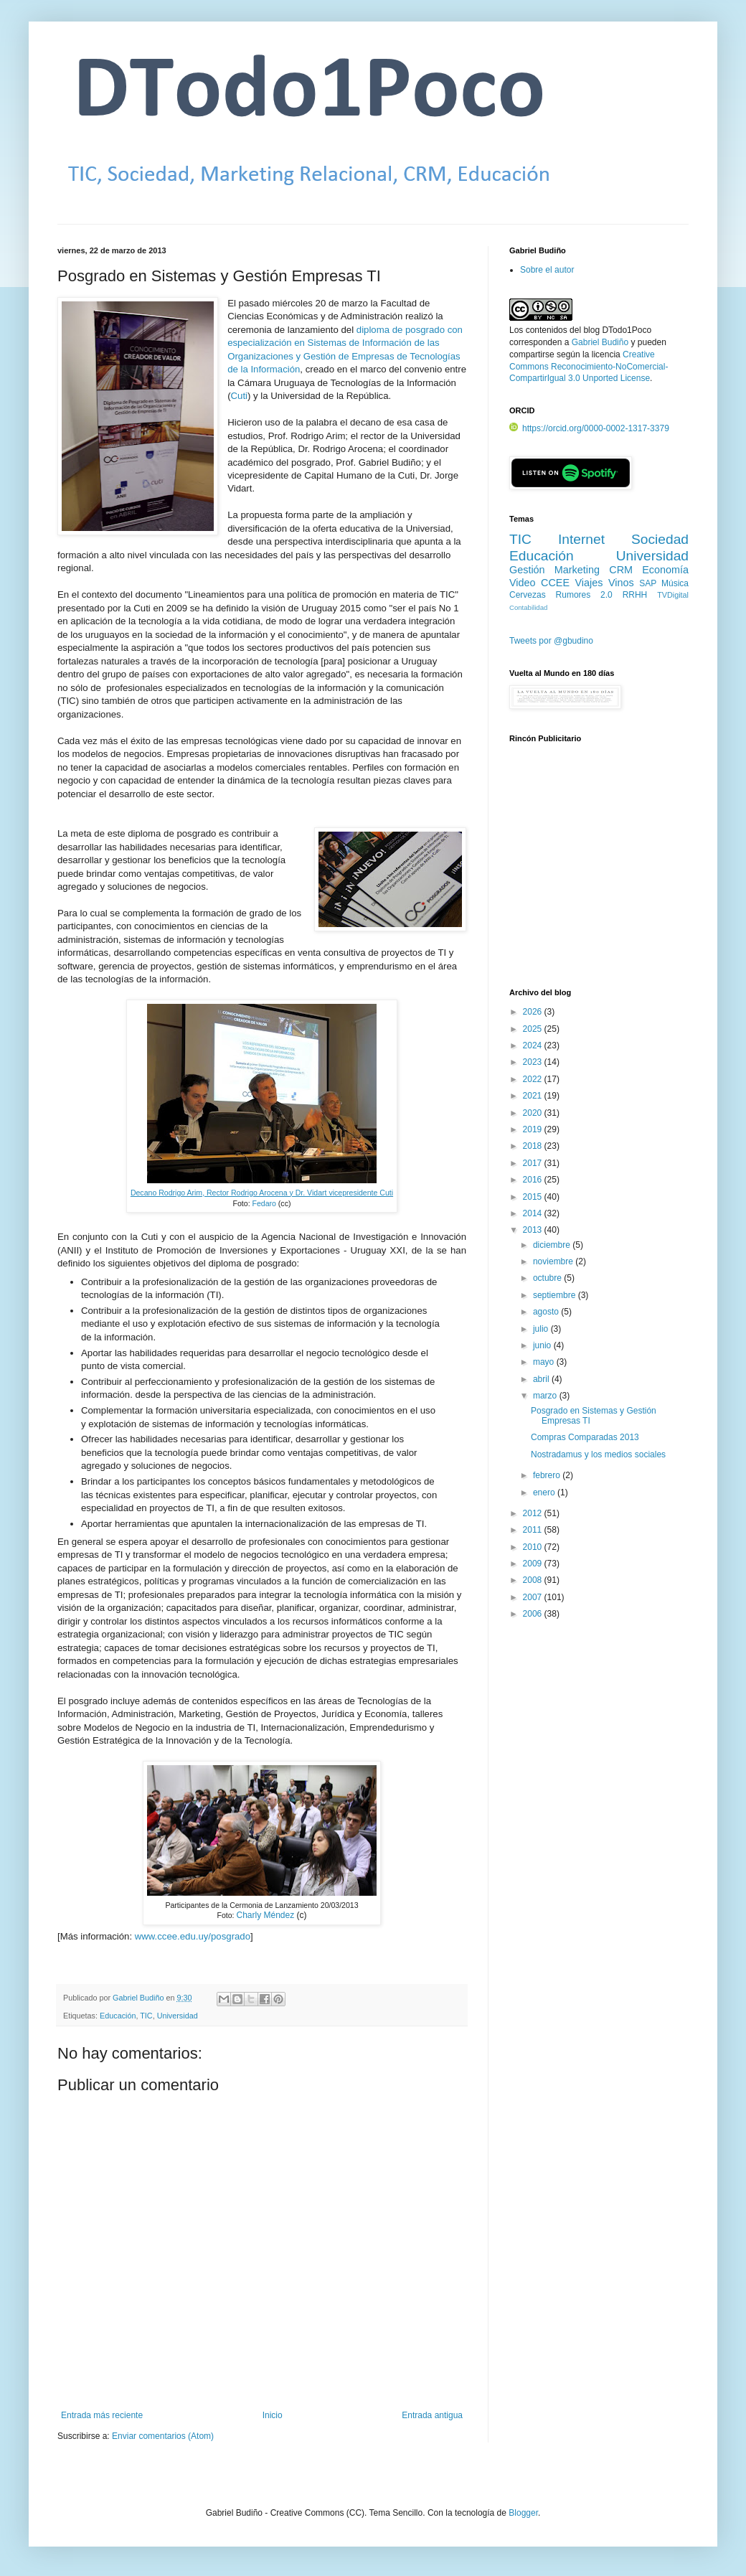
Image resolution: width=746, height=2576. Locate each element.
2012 (533, 1513)
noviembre (554, 1261)
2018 (533, 1146)
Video (522, 582)
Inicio (273, 2415)
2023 (533, 1062)
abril (542, 1379)
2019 (533, 1129)
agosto (547, 1312)
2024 (533, 1045)
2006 (533, 1614)
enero (545, 1492)
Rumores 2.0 (584, 595)
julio (542, 1329)
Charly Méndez (265, 1915)
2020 (533, 1113)
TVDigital (673, 595)
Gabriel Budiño (139, 1997)
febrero (547, 1475)
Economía (665, 569)
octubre (548, 1278)
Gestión (527, 569)
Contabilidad (528, 607)
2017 (533, 1163)
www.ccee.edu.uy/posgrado (192, 1936)
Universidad (177, 2015)
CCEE (555, 582)
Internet (581, 539)
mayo (545, 1362)
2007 (533, 1597)
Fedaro (264, 1203)
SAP (647, 583)
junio (543, 1345)
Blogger (523, 2513)
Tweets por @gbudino (551, 641)
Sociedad (660, 539)
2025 (533, 1029)
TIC (146, 2015)
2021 (533, 1096)
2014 (533, 1213)
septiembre (555, 1295)
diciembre (552, 1245)
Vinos (621, 582)
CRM (621, 569)
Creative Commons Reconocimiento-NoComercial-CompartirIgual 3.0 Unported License (588, 366)
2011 (533, 1530)
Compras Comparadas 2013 (585, 1437)
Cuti (239, 395)
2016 (533, 1180)
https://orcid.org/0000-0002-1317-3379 (589, 428)
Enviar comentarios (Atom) (163, 2436)
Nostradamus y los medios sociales (598, 1454)
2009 (533, 1564)
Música (675, 583)
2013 (533, 1230)
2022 (533, 1079)
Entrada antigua (432, 2415)
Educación (118, 2015)
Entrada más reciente (102, 2415)
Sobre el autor (547, 270)
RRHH (635, 595)
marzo (546, 1396)
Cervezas (527, 595)
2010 (533, 1547)
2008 (533, 1580)
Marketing (577, 569)
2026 (533, 1012)
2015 (533, 1197)
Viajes (589, 582)
